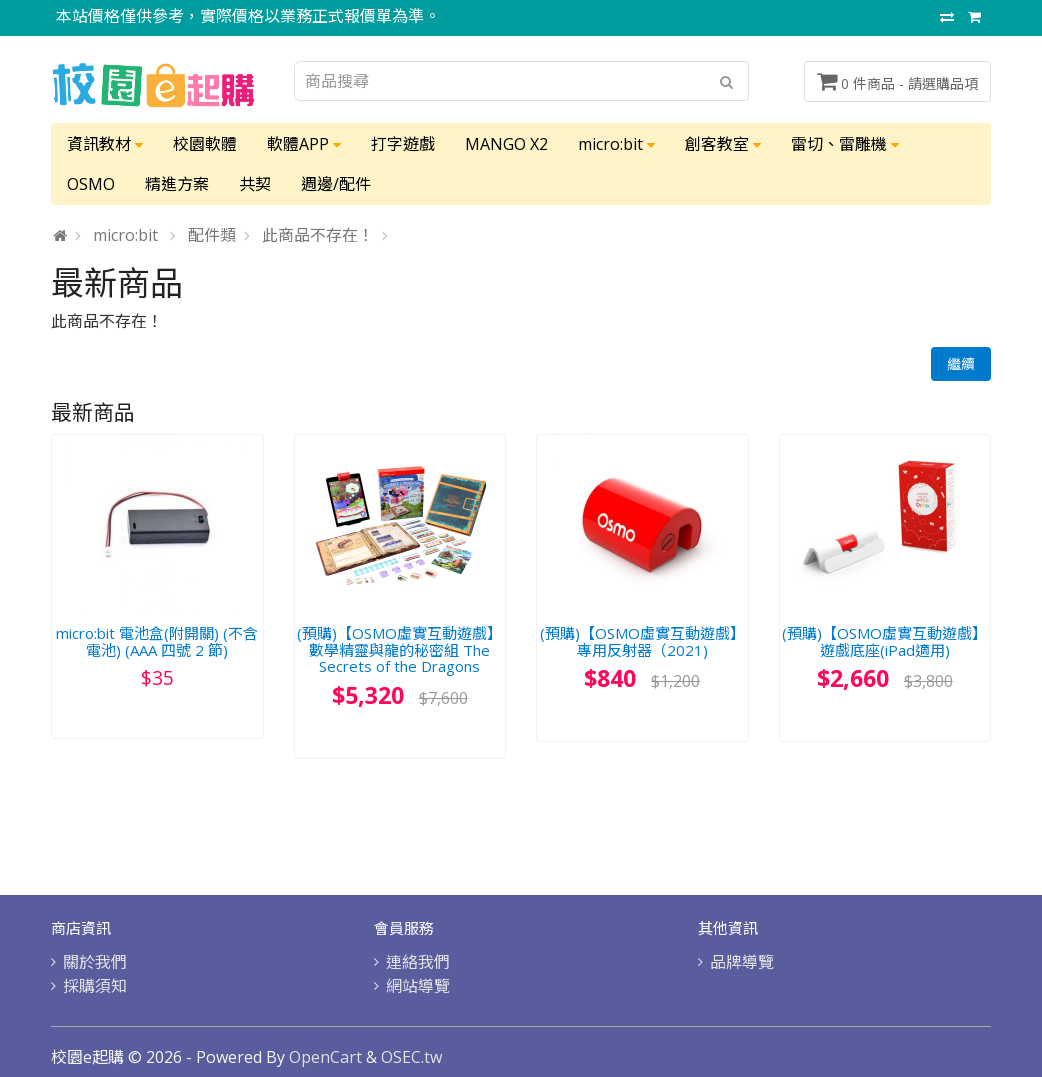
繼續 (961, 363)
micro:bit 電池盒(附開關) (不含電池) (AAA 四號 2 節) (157, 641)
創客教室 (723, 144)
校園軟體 (205, 144)
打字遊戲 (403, 144)
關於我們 (95, 962)
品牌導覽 (742, 962)
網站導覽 (418, 986)
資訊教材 (105, 144)
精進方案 (177, 184)
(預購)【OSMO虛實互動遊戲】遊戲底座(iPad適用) (884, 641)
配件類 (212, 235)
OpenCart (325, 1057)
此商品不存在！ (318, 235)
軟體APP (304, 144)
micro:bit (616, 144)
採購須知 (95, 986)
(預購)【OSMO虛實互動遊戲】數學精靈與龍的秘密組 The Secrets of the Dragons (399, 649)
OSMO (91, 184)
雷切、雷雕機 (845, 144)
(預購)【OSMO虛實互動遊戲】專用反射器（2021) (642, 641)
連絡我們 (418, 962)
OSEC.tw (411, 1057)
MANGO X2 (506, 144)
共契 (255, 184)
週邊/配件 (336, 184)
